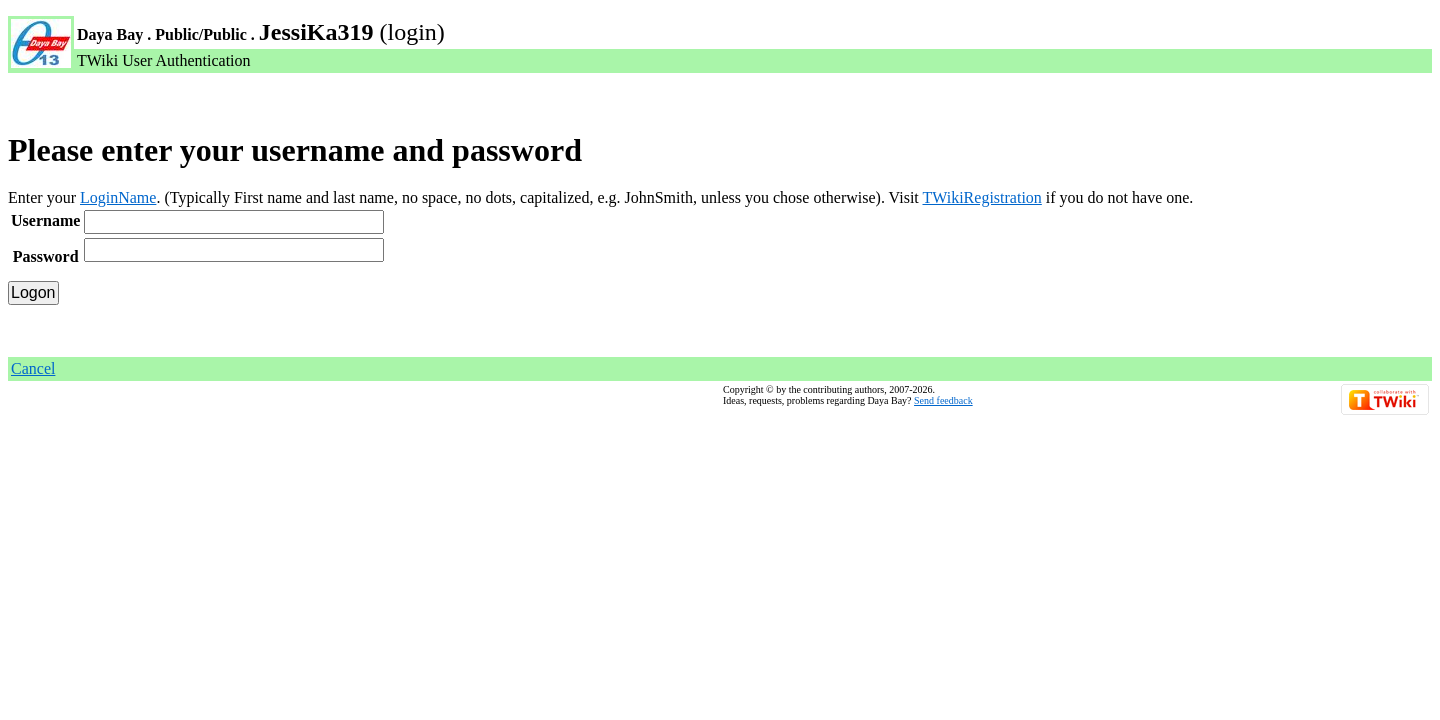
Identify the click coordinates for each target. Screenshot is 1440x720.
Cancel (33, 368)
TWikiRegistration (981, 197)
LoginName (118, 197)
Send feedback (943, 400)
